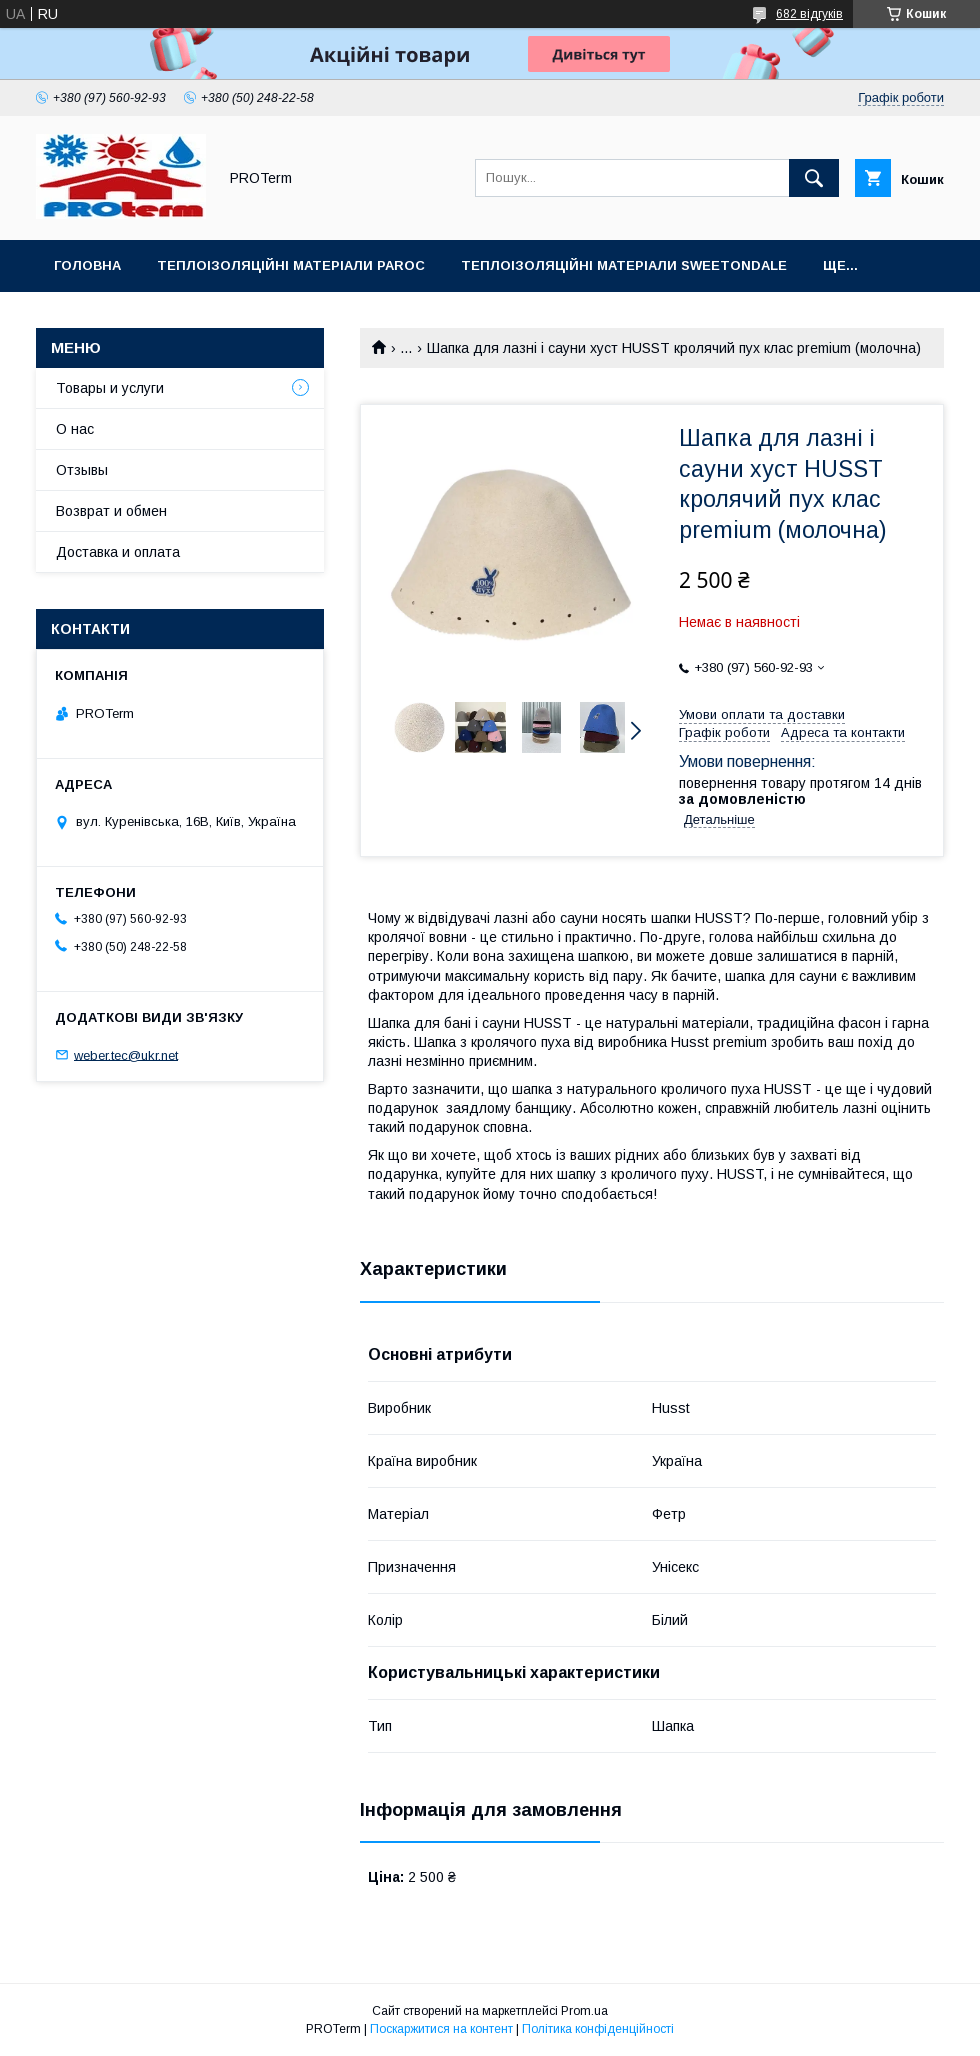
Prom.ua (584, 2011)
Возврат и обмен (111, 511)
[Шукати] (814, 178)
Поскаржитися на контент (441, 2029)
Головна (87, 265)
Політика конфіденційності (598, 2029)
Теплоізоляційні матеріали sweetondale (624, 265)
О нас (75, 429)
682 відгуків (809, 14)
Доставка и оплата (118, 552)
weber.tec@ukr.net (126, 1054)
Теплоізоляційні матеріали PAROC (291, 265)
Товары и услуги (110, 388)
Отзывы (82, 470)
